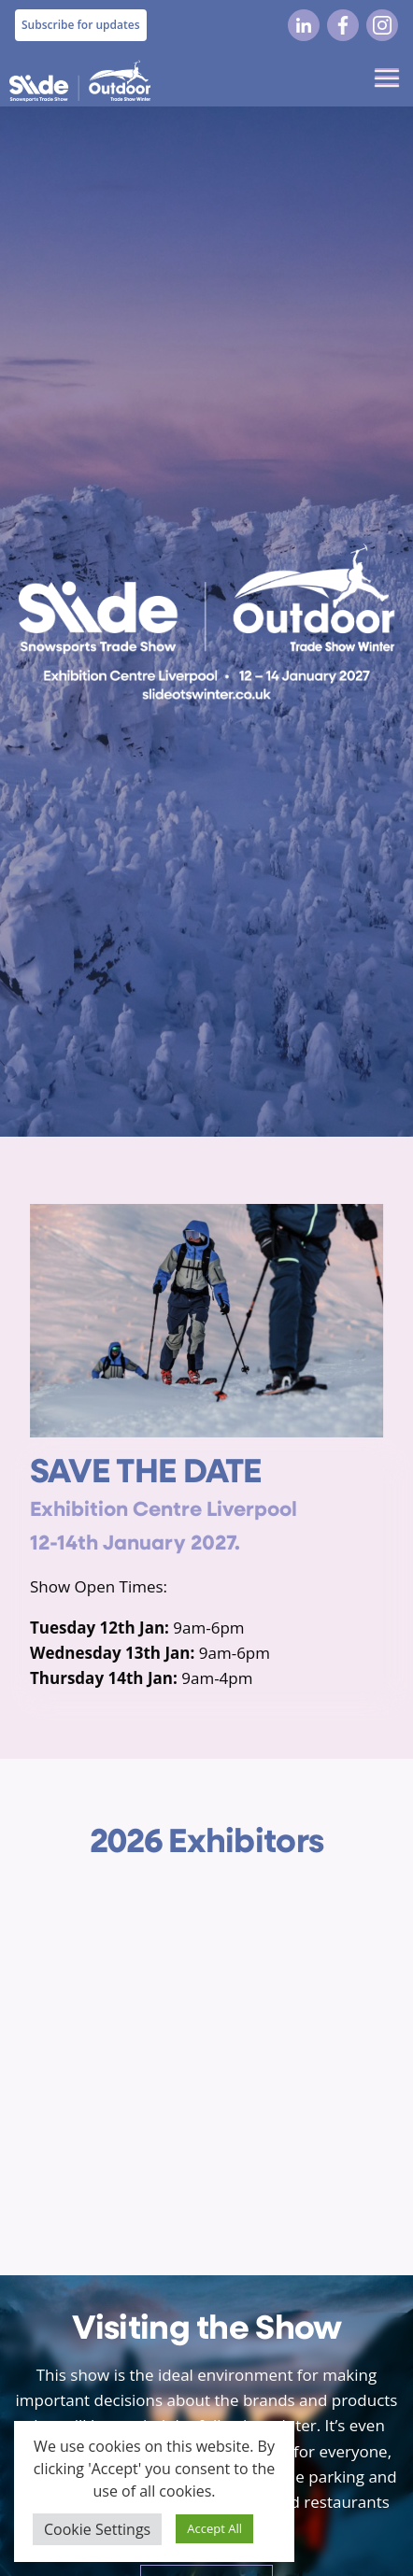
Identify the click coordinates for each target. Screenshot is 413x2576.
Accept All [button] (214, 2528)
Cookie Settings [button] (97, 2529)
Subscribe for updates (80, 25)
